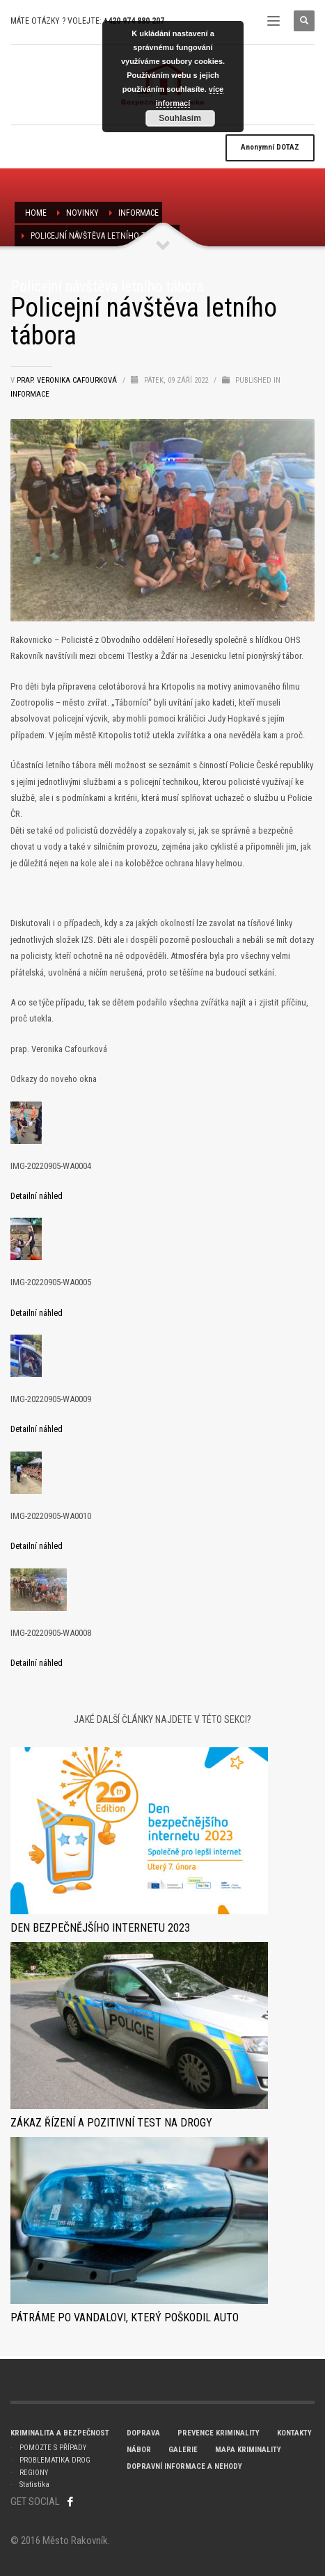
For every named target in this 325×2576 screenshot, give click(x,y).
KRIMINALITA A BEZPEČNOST (59, 2433)
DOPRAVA (143, 2433)
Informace (138, 213)
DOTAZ (270, 147)
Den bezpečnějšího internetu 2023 (100, 1927)
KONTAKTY (294, 2433)
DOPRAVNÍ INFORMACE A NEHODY (184, 2466)
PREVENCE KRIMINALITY (218, 2433)
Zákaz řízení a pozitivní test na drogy (111, 2122)
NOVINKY (82, 213)
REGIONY (33, 2472)
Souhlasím (180, 118)
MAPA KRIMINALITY (248, 2449)
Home (36, 213)
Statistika (34, 2484)
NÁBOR (139, 2449)
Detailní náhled (36, 1196)
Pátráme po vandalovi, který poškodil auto (124, 2317)
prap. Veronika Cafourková (68, 380)
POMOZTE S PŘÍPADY (52, 2447)
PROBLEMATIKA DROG (54, 2460)
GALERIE (183, 2449)
